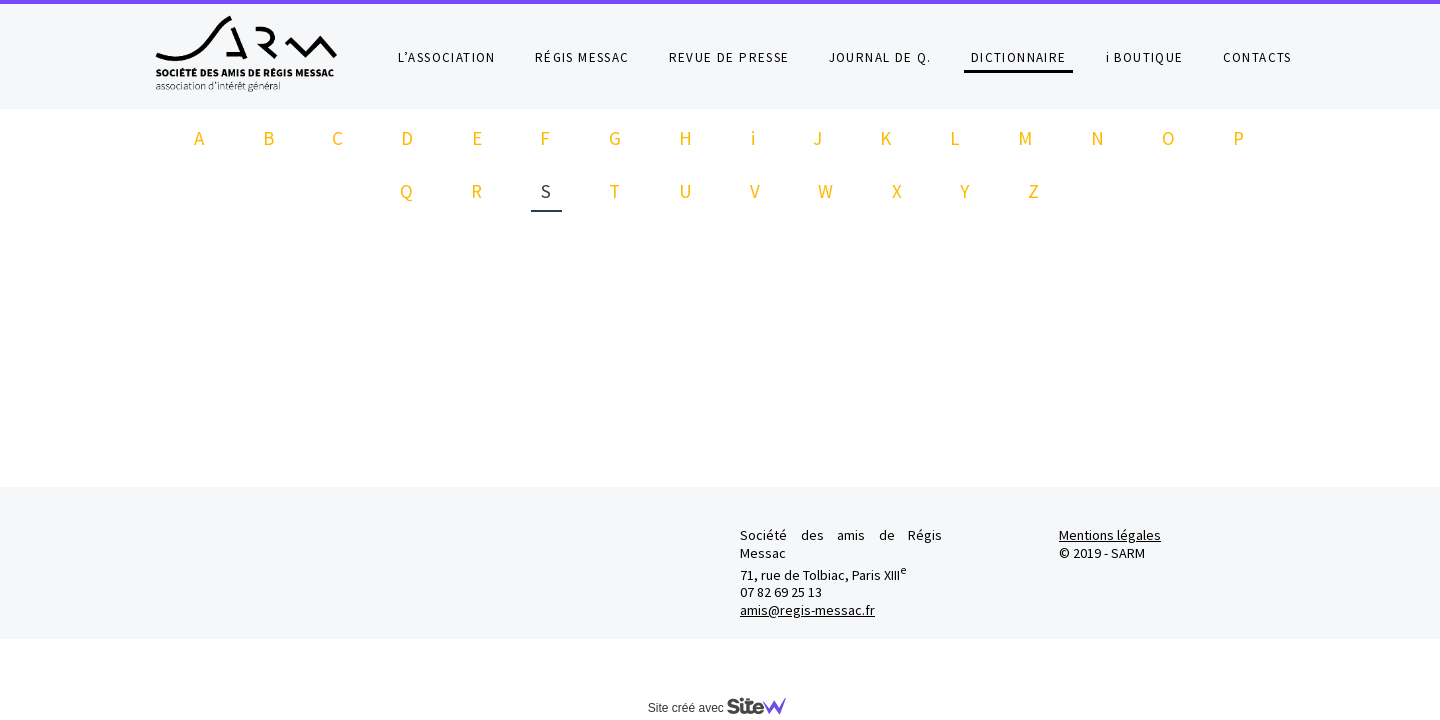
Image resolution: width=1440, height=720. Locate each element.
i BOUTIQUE (1145, 57)
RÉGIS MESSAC (582, 57)
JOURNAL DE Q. (880, 57)
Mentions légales (1110, 535)
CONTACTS (1257, 57)
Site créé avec (725, 708)
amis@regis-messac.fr (807, 610)
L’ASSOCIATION (447, 57)
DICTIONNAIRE (1019, 57)
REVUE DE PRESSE (729, 57)
